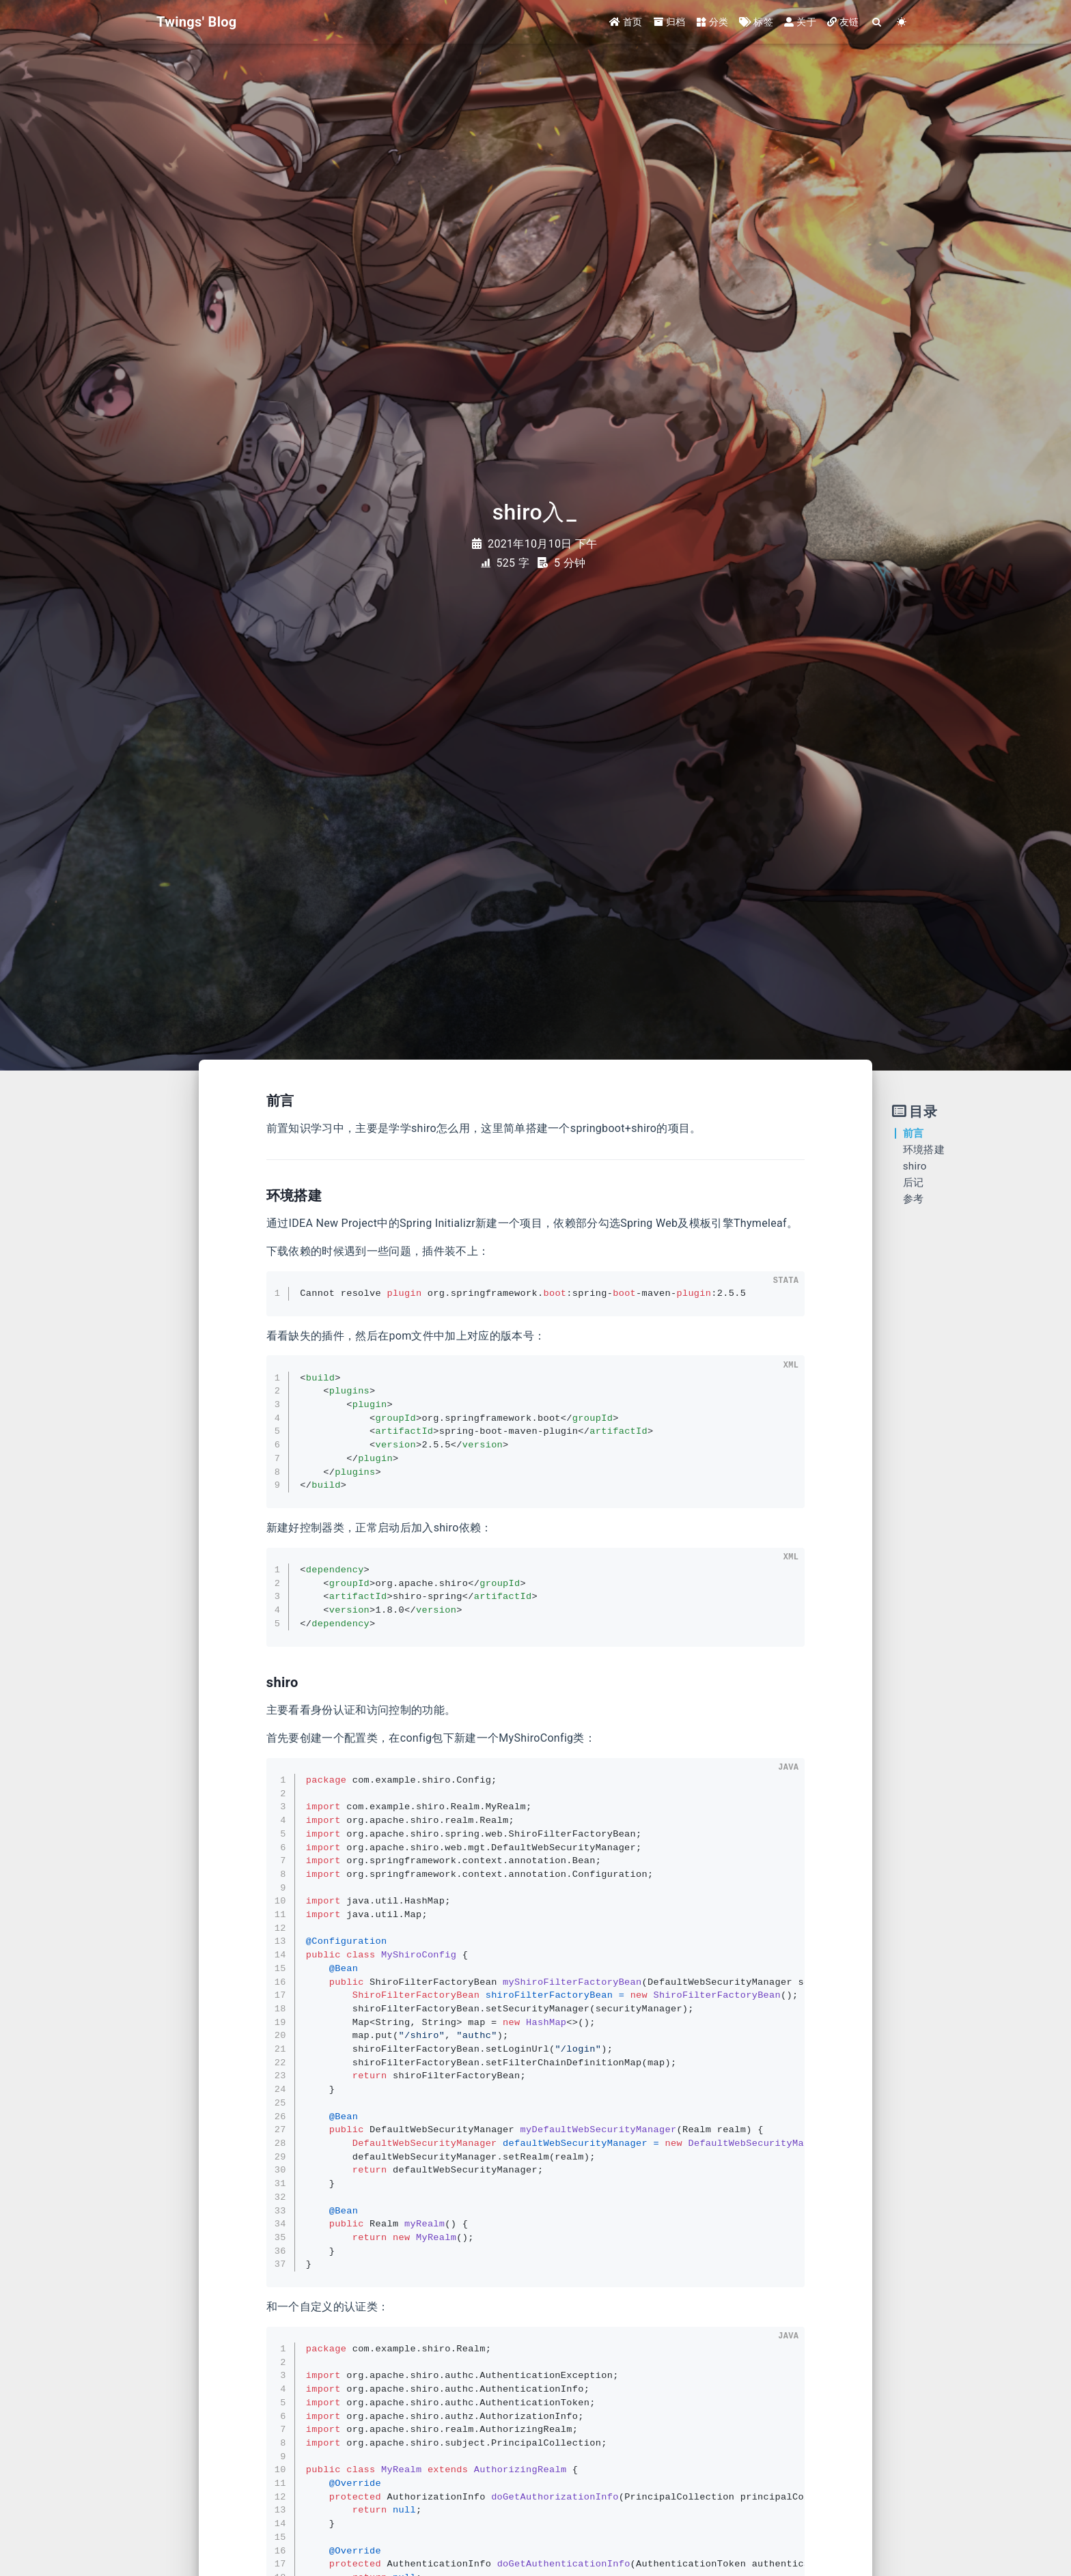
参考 (913, 1199)
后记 (913, 1182)
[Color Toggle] (902, 22)
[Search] (877, 22)
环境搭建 (924, 1150)
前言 (913, 1133)
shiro (915, 1166)
